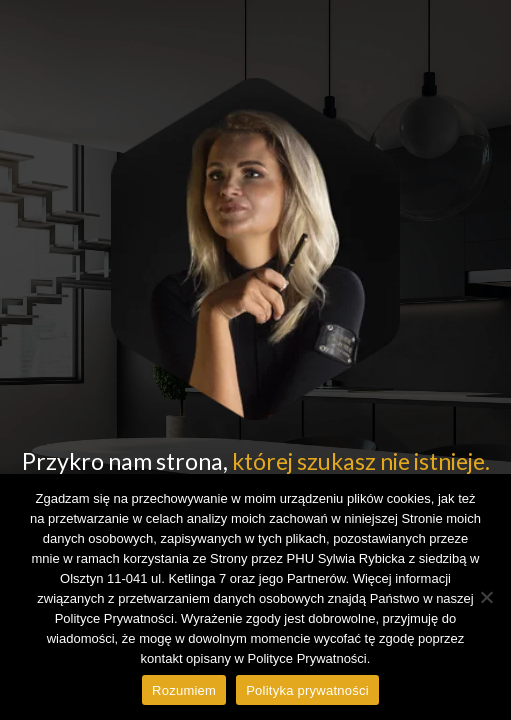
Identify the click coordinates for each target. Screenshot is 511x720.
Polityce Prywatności (307, 658)
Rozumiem (184, 690)
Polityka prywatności (307, 690)
